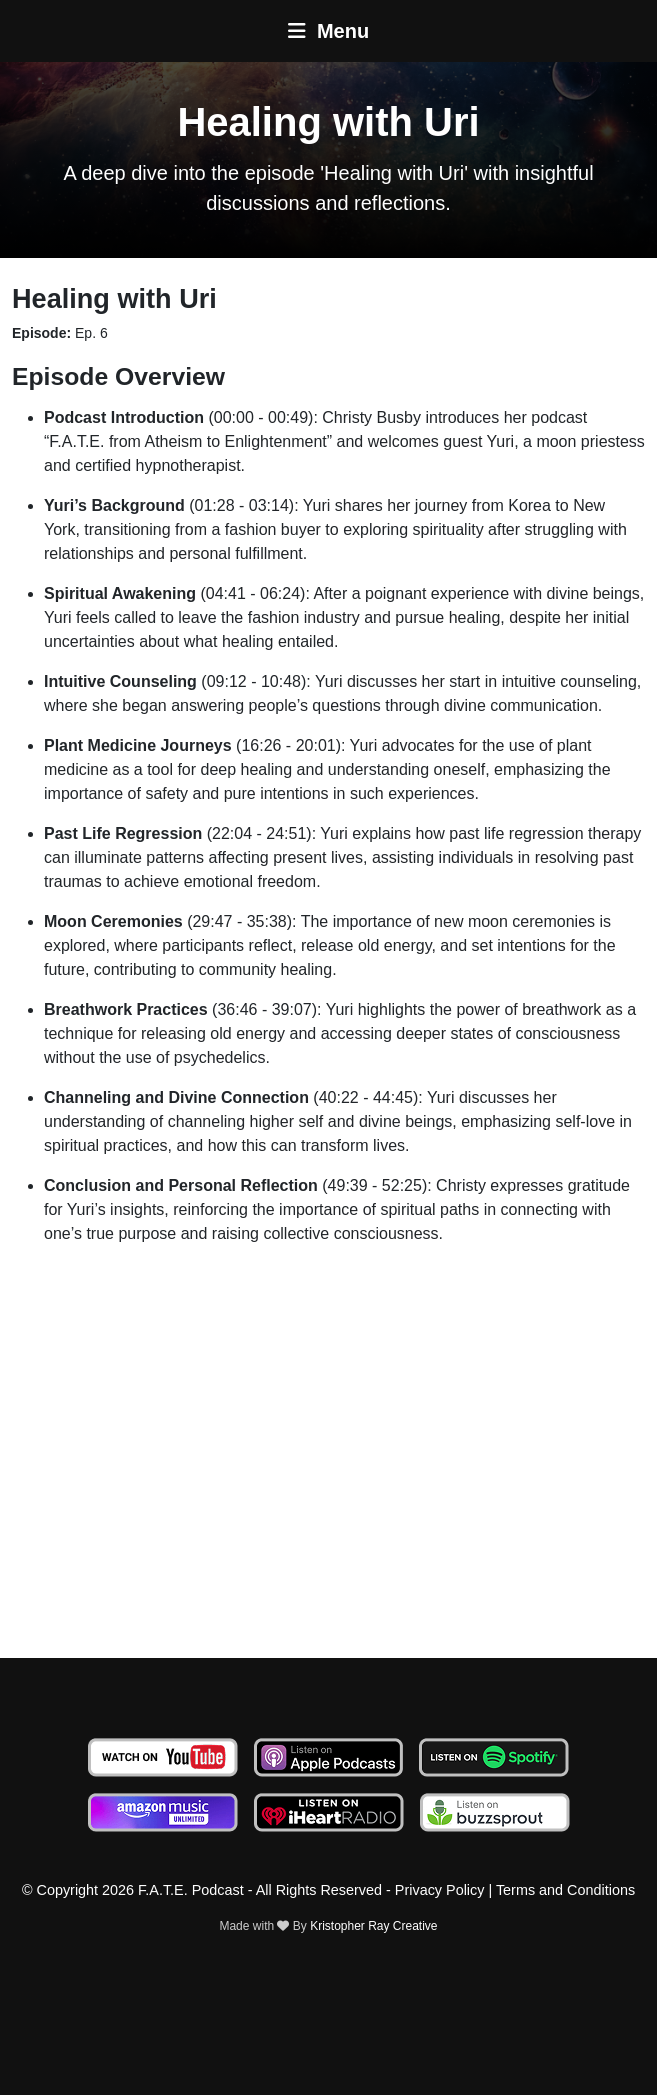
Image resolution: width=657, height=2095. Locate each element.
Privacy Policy (440, 1890)
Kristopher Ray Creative (373, 1926)
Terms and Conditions (565, 1890)
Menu (328, 31)
